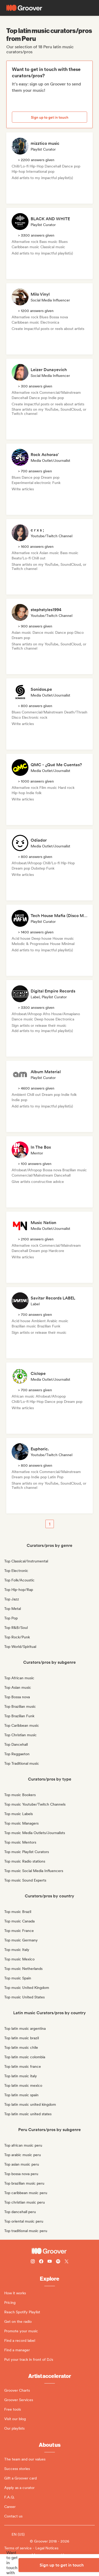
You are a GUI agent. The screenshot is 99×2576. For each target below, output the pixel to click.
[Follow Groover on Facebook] (41, 2262)
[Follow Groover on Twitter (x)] (66, 2262)
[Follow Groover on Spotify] (58, 2262)
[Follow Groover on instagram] (33, 2262)
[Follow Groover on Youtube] (50, 2262)
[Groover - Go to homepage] (49, 2251)
